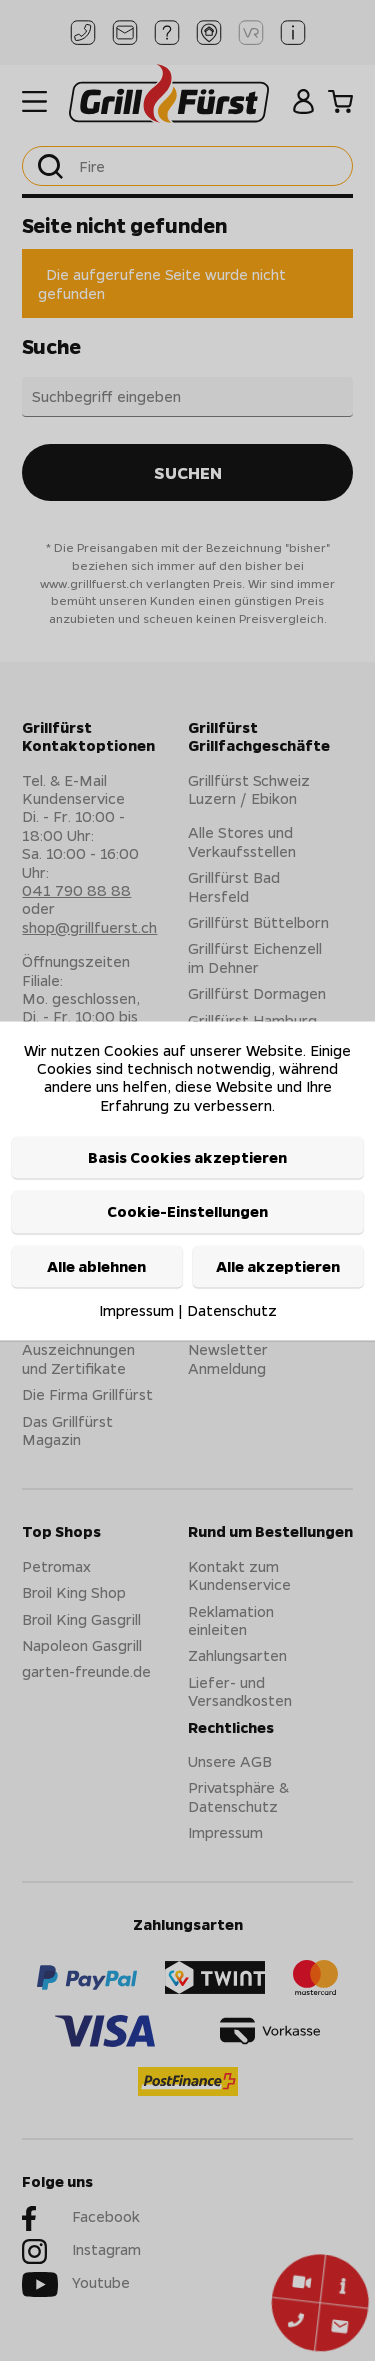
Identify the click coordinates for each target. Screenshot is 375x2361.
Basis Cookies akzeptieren (187, 1158)
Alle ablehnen (96, 1266)
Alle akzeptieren (278, 1266)
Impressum (136, 1311)
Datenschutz (232, 1311)
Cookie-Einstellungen (187, 1212)
